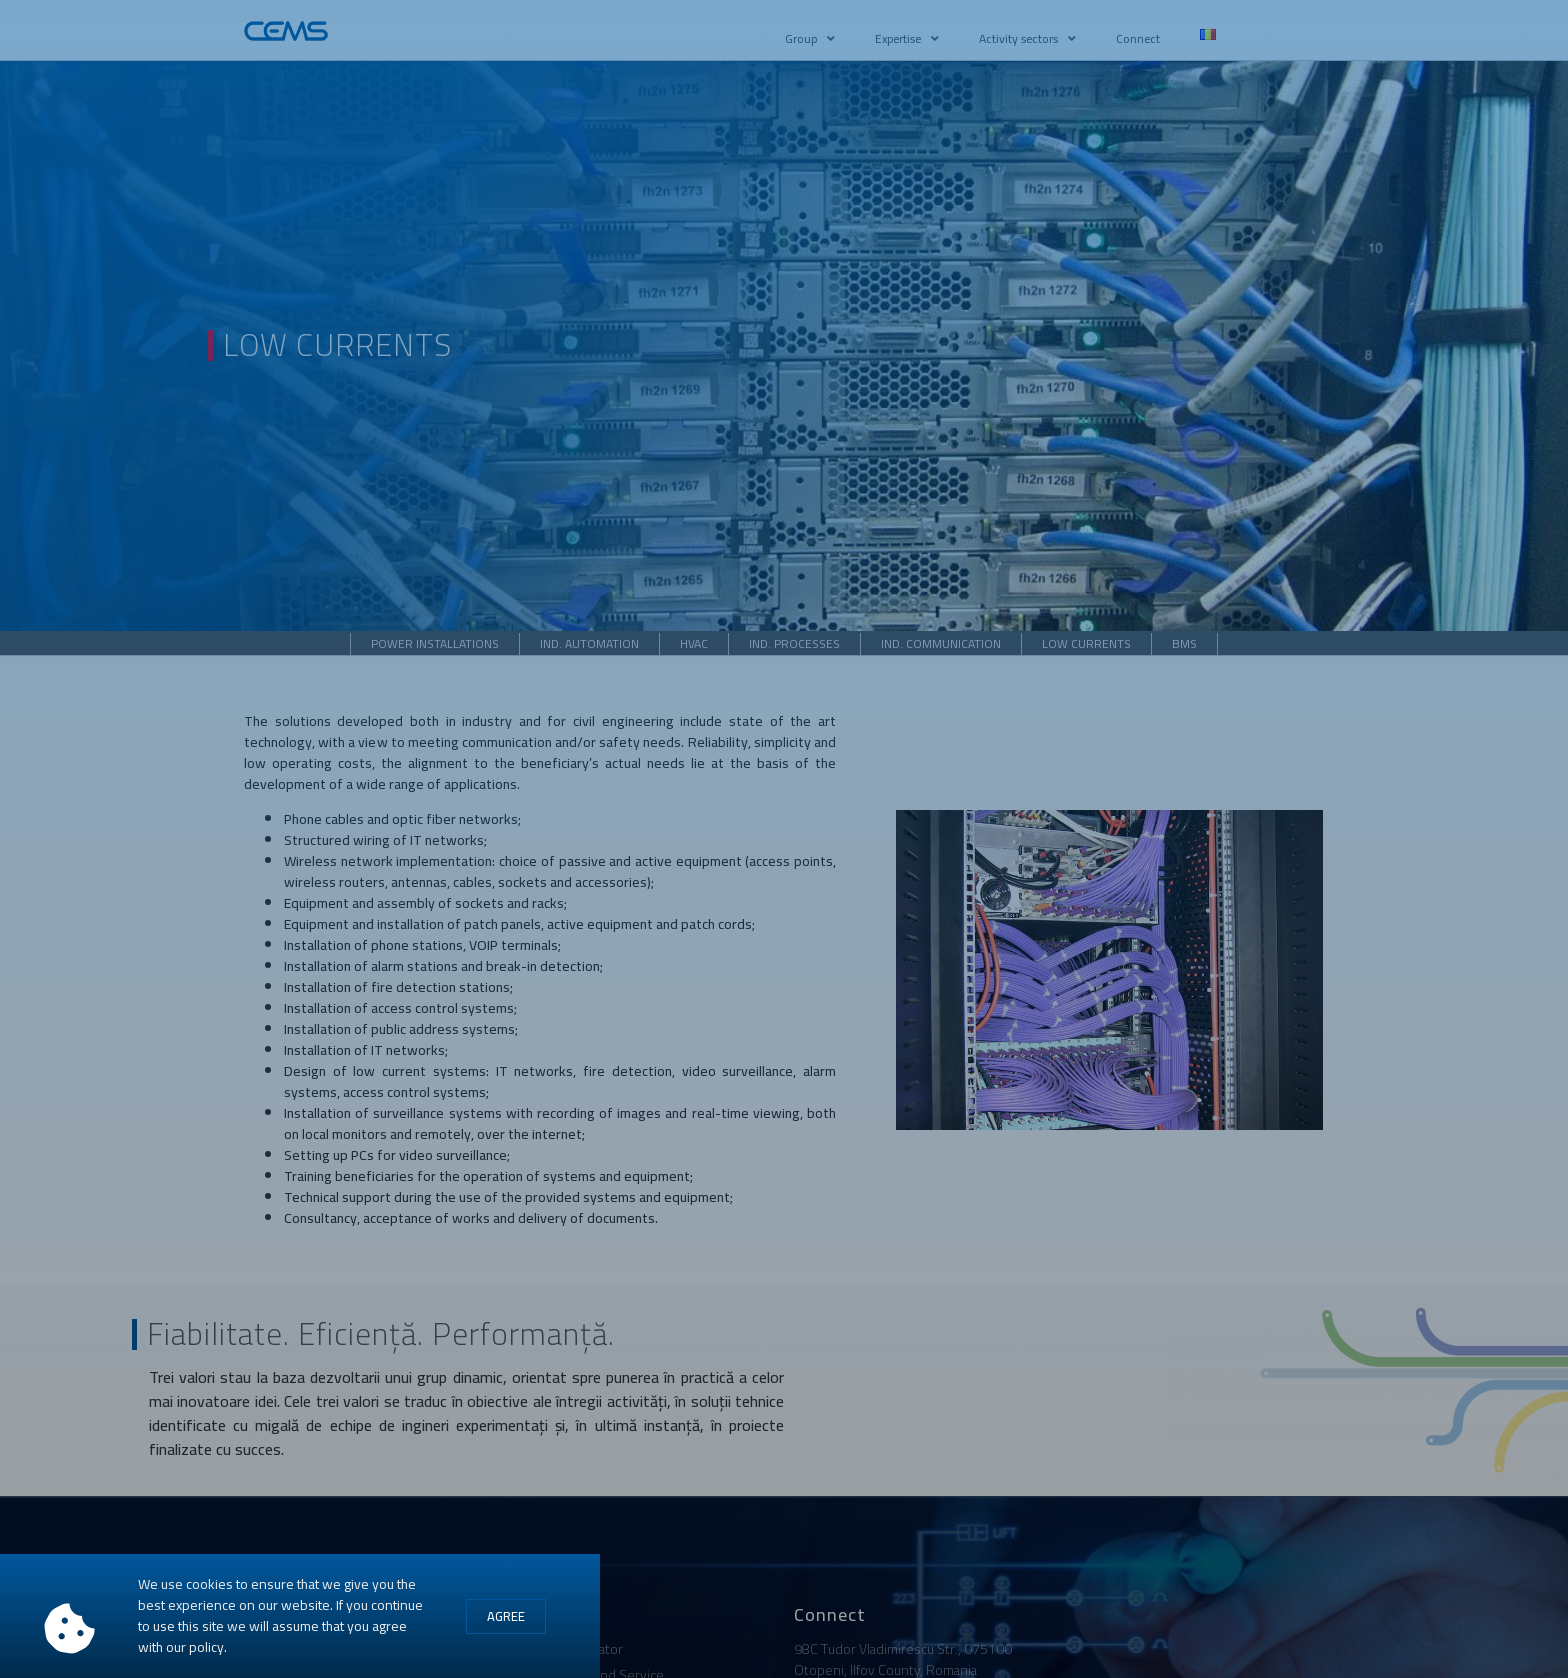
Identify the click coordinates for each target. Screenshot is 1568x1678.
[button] (506, 1617)
